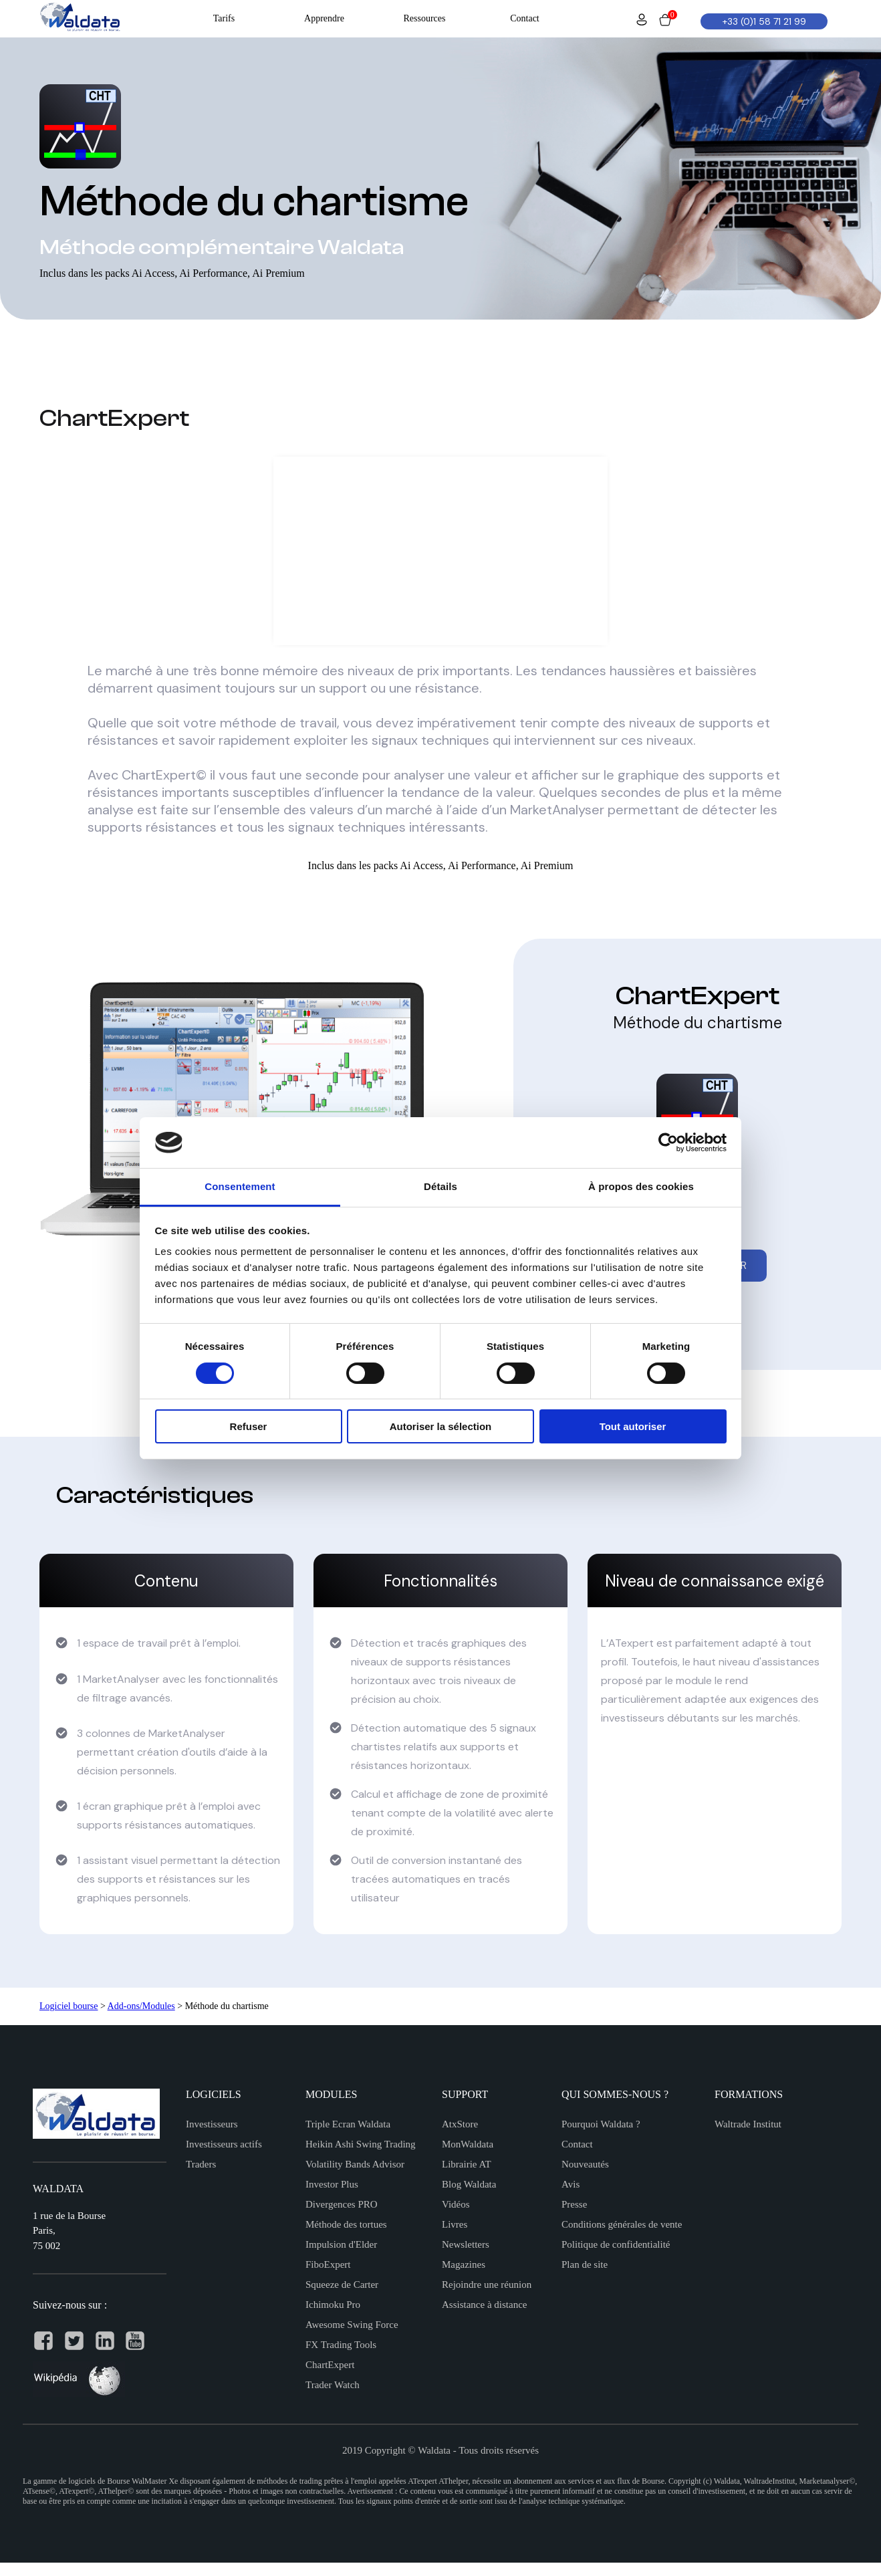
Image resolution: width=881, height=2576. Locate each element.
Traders (201, 2164)
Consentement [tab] (240, 1186)
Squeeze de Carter (341, 2284)
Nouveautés (585, 2164)
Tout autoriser (633, 1426)
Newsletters (465, 2244)
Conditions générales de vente (621, 2224)
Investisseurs (212, 2124)
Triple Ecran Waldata (347, 2124)
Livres (454, 2224)
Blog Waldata (469, 2184)
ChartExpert (329, 2364)
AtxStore (460, 2124)
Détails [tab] (440, 1186)
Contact (577, 2144)
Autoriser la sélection (441, 1426)
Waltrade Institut (748, 2124)
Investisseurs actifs (224, 2144)
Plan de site (584, 2264)
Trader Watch (332, 2384)
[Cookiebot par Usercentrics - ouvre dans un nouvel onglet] (668, 1143)
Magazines (463, 2264)
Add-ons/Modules (141, 2006)
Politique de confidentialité (615, 2244)
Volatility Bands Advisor (354, 2164)
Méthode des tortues (346, 2224)
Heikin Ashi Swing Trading (360, 2144)
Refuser (248, 1426)
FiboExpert (328, 2264)
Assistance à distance (484, 2304)
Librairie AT (466, 2164)
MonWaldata (467, 2144)
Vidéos (456, 2204)
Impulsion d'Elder (341, 2244)
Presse (574, 2204)
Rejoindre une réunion (486, 2284)
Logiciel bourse (68, 2006)
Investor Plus (331, 2184)
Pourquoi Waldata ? (600, 2124)
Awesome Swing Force (351, 2324)
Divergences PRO (341, 2204)
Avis (570, 2184)
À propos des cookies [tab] (641, 1186)
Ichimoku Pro (332, 2304)
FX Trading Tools (340, 2344)
